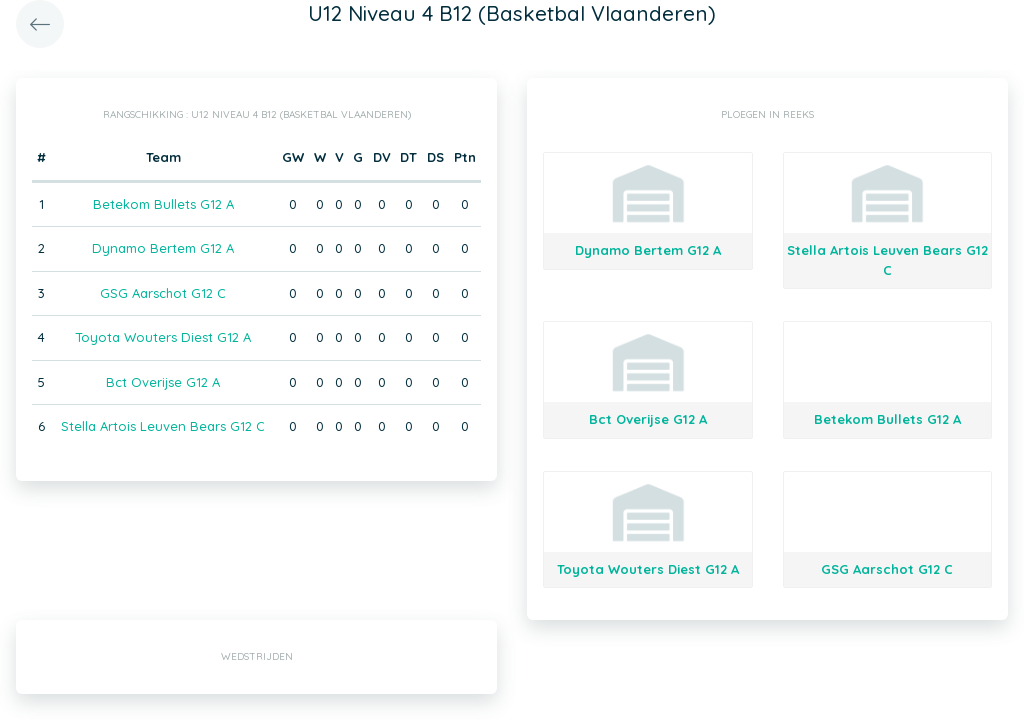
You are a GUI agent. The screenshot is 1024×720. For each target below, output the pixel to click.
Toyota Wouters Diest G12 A (163, 337)
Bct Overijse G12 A (163, 382)
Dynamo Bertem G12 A (163, 248)
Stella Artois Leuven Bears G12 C (163, 426)
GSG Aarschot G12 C (163, 293)
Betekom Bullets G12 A (163, 204)
